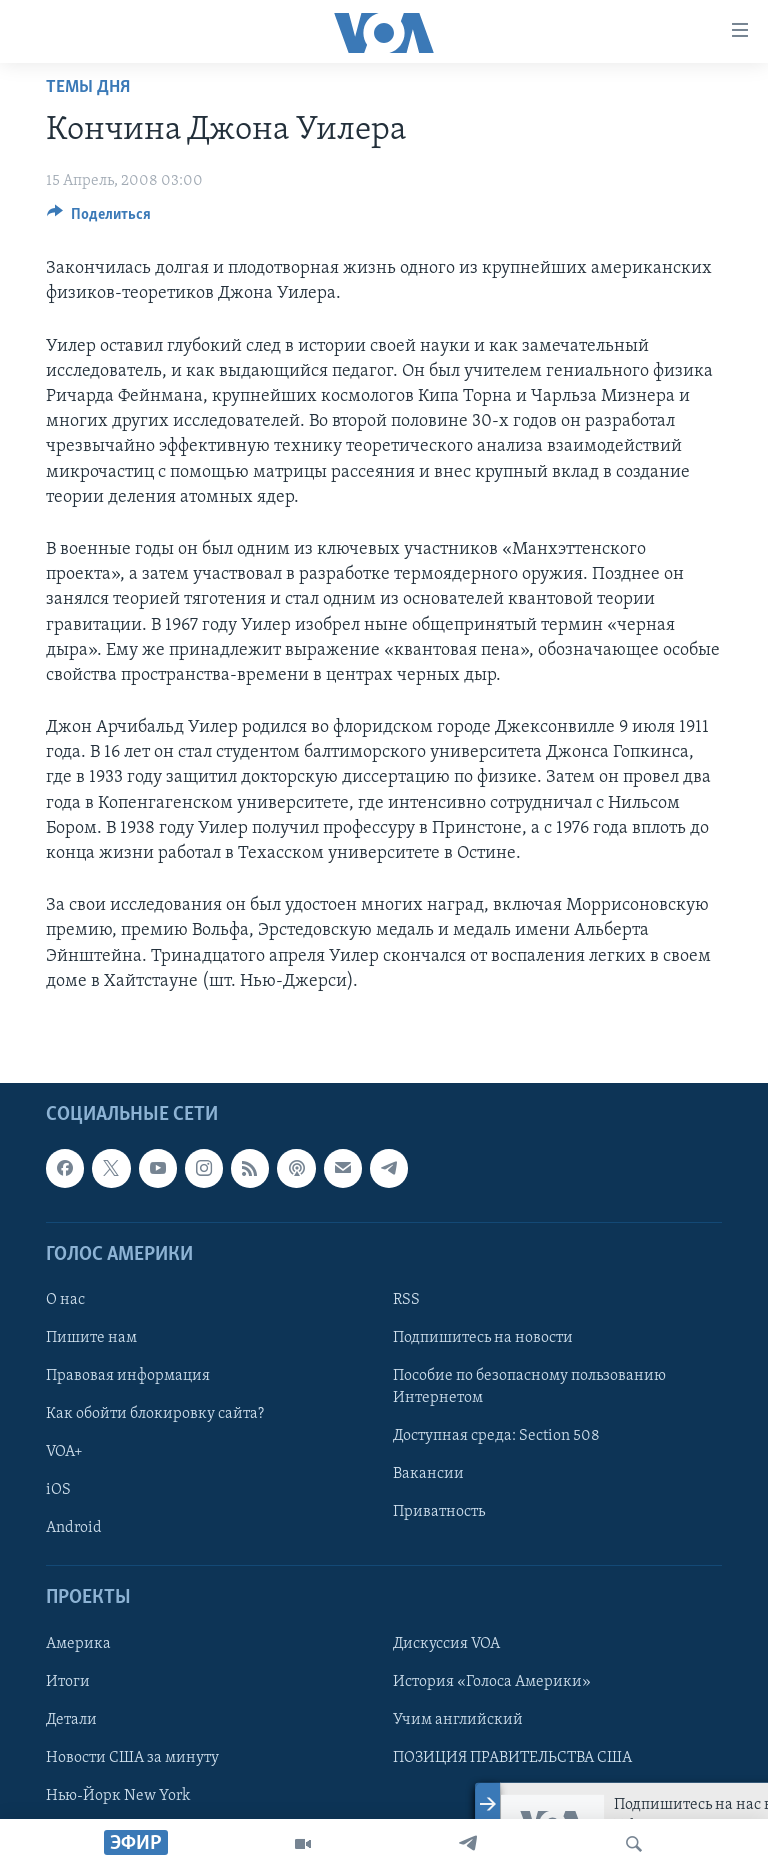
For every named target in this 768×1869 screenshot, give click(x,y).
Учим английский (458, 1720)
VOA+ (64, 1452)
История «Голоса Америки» (492, 1682)
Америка (78, 1644)
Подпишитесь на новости (483, 1338)
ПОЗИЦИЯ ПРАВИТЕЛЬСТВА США (512, 1758)
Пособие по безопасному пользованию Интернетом (529, 1387)
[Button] (99, 219)
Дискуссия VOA (446, 1644)
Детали (71, 1720)
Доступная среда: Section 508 (496, 1436)
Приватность (439, 1512)
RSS (406, 1300)
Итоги (68, 1682)
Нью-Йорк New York (118, 1796)
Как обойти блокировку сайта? (155, 1414)
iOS (58, 1490)
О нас (65, 1300)
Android (74, 1528)
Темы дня (88, 87)
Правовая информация (128, 1376)
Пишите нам (91, 1338)
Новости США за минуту (132, 1758)
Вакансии (428, 1474)
